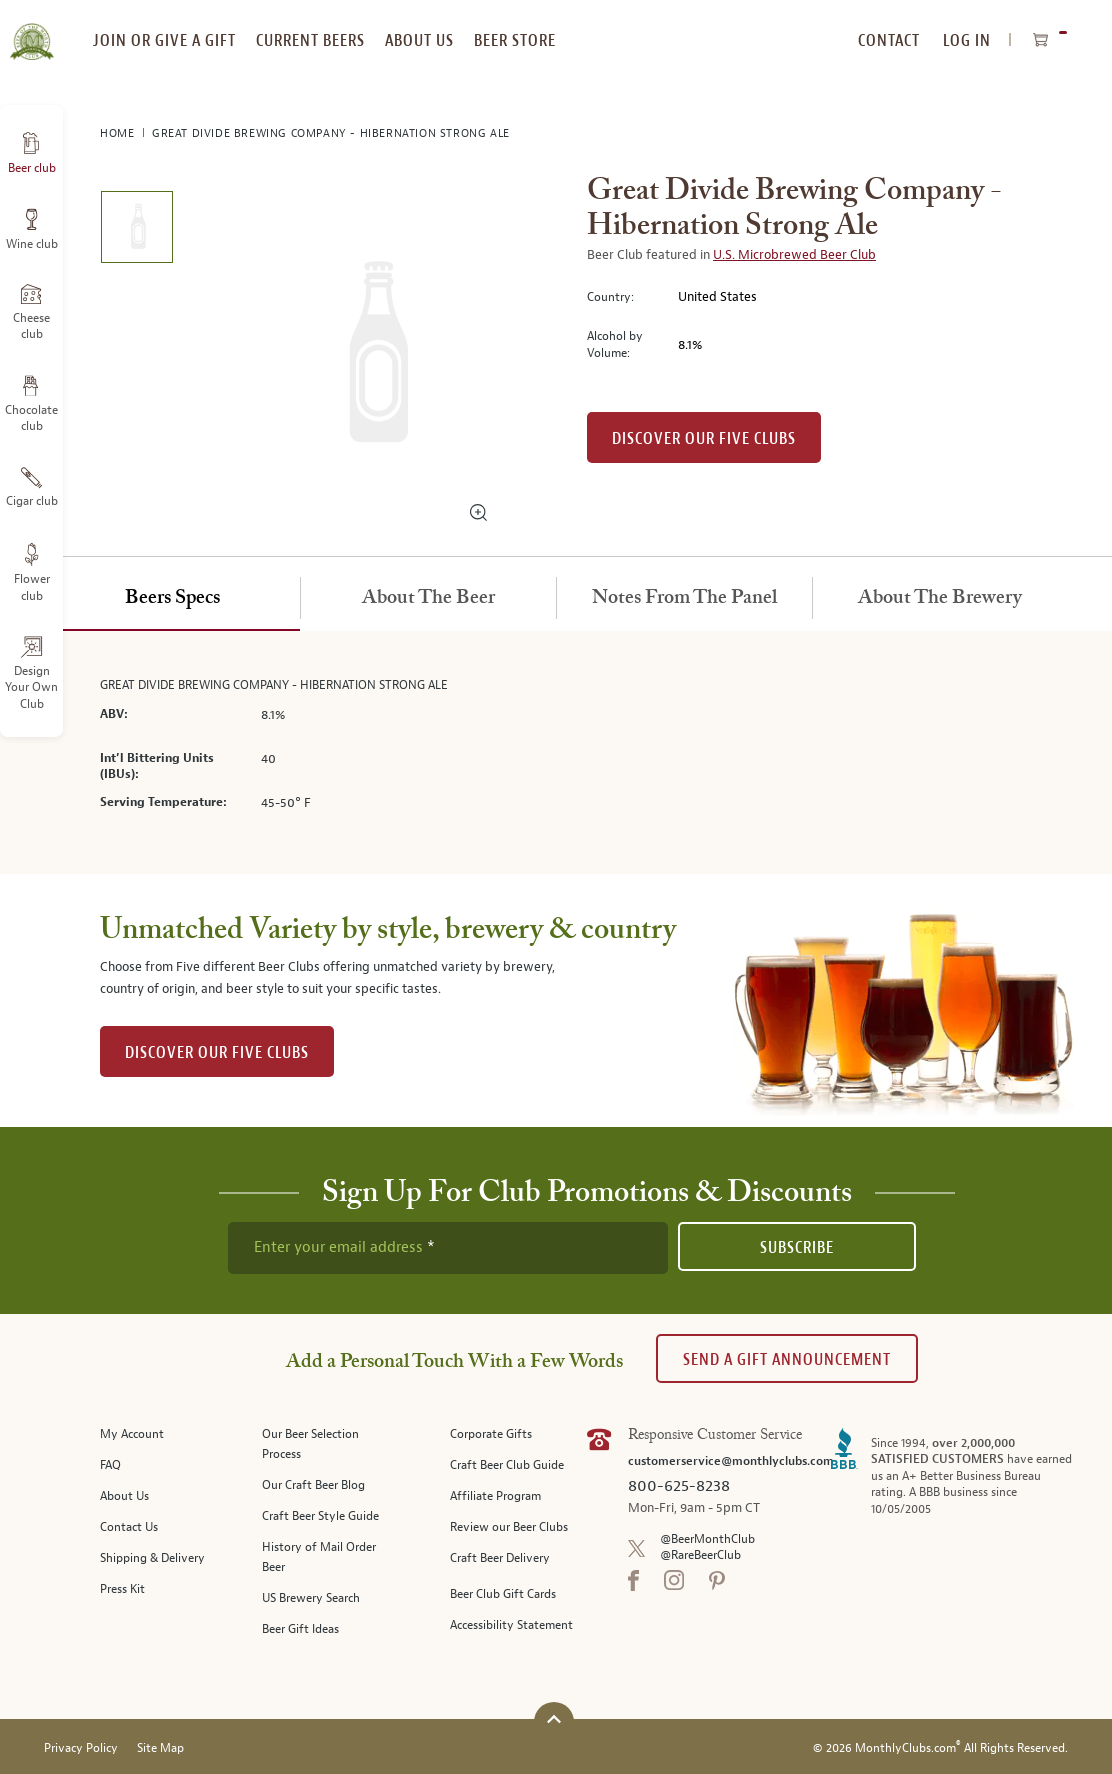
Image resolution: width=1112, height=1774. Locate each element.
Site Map (160, 1748)
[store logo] (31, 30)
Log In (967, 40)
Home (119, 133)
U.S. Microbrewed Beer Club (794, 255)
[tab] (172, 599)
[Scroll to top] (554, 1719)
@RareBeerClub (700, 1555)
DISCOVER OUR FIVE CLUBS (217, 1052)
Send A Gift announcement (787, 1359)
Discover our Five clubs (704, 438)
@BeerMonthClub (707, 1539)
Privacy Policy (81, 1748)
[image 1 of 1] (136, 230)
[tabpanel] (556, 752)
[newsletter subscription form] (448, 1248)
